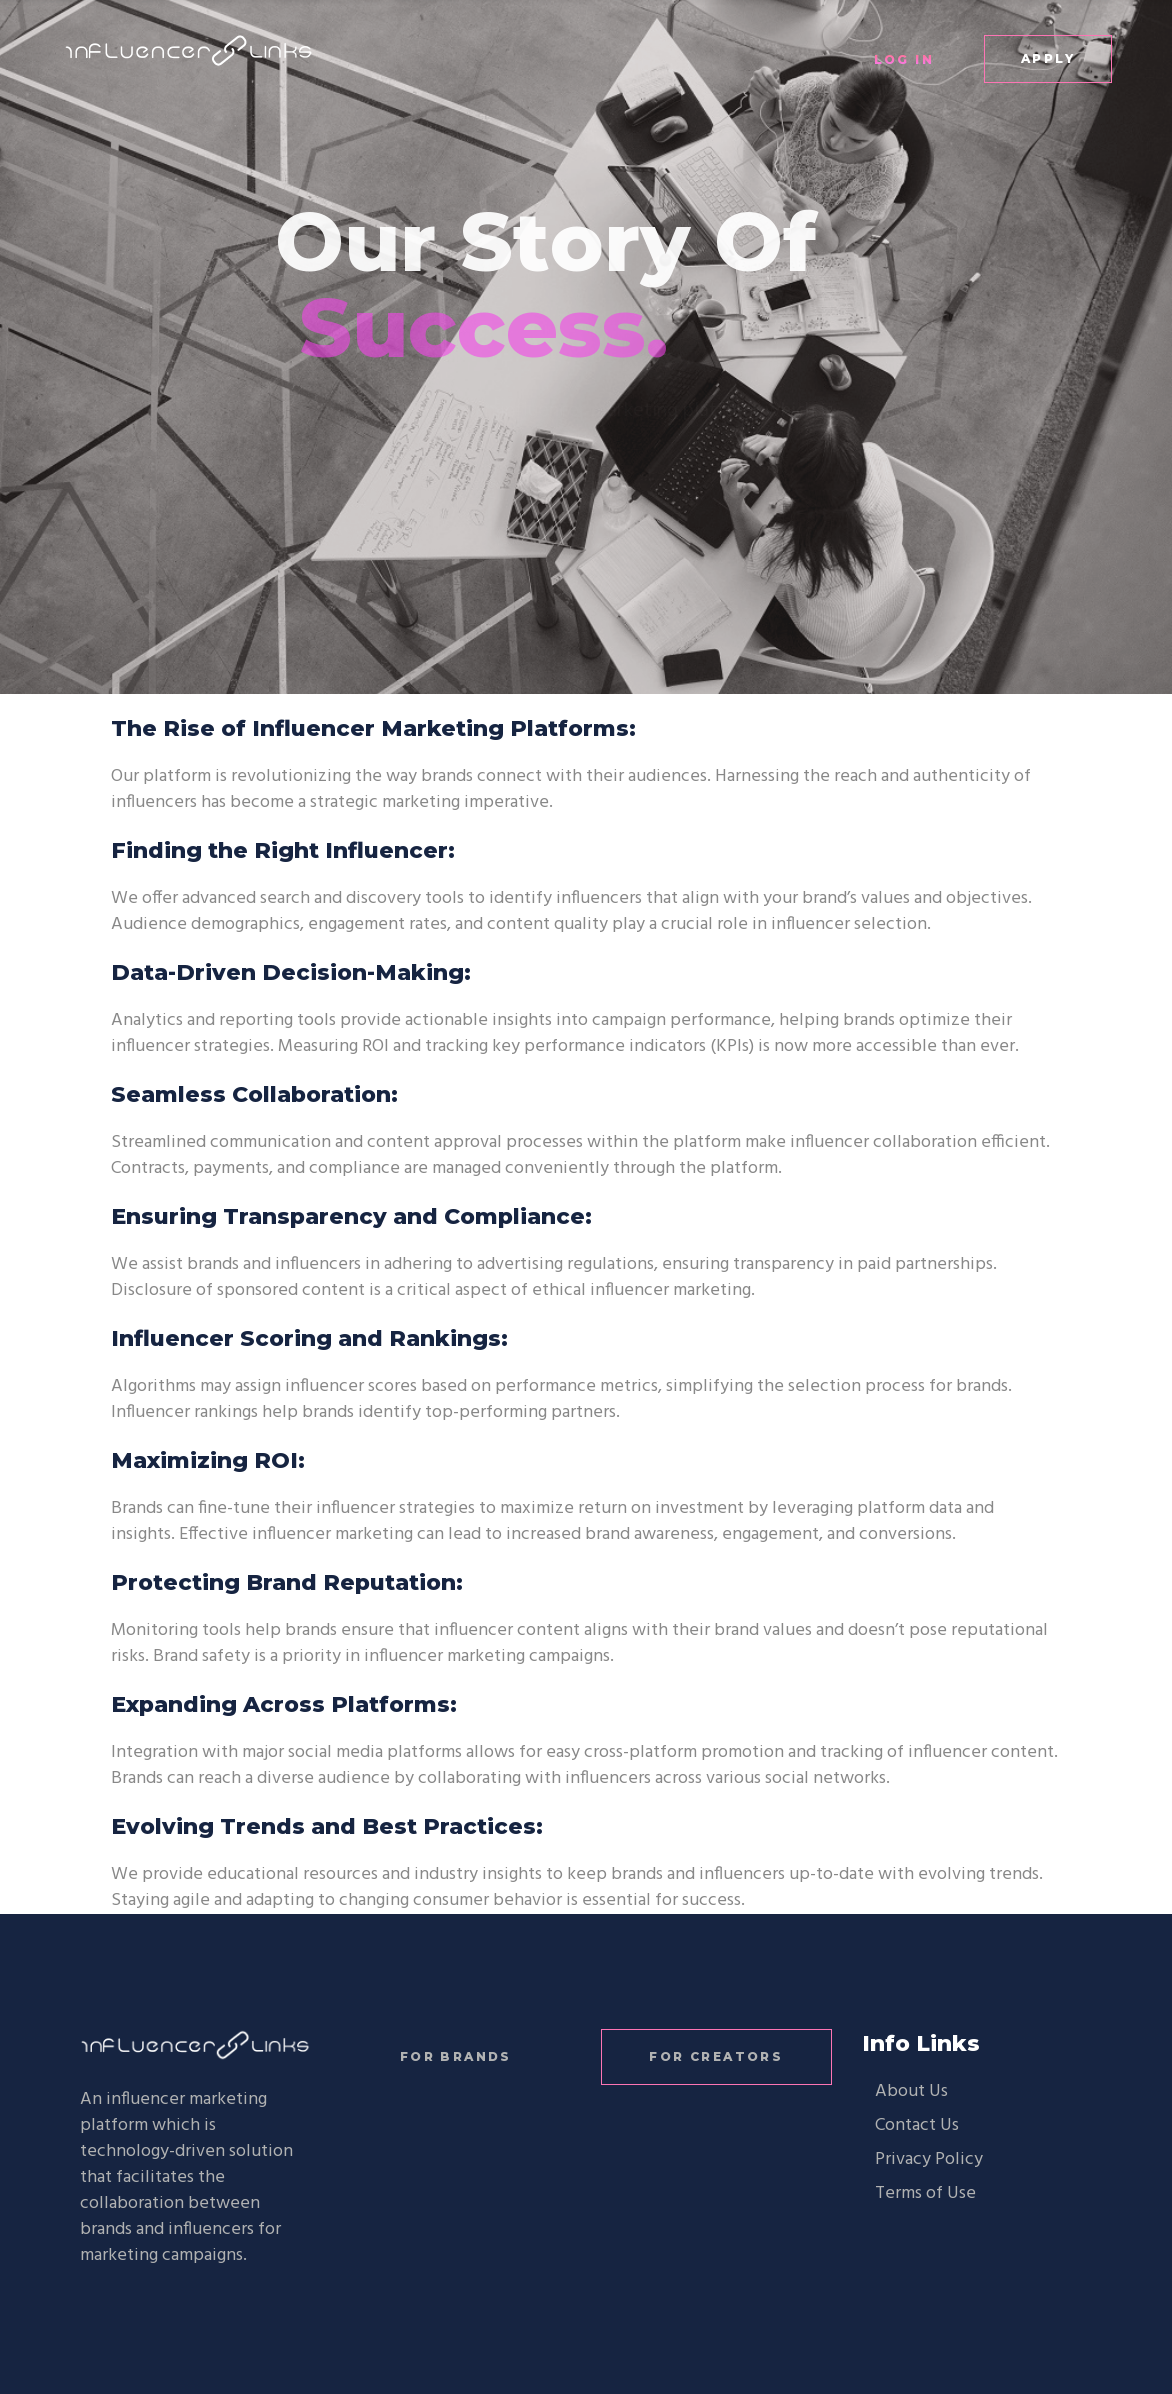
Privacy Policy (929, 2159)
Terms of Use (925, 2193)
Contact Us (917, 2125)
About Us (911, 2091)
